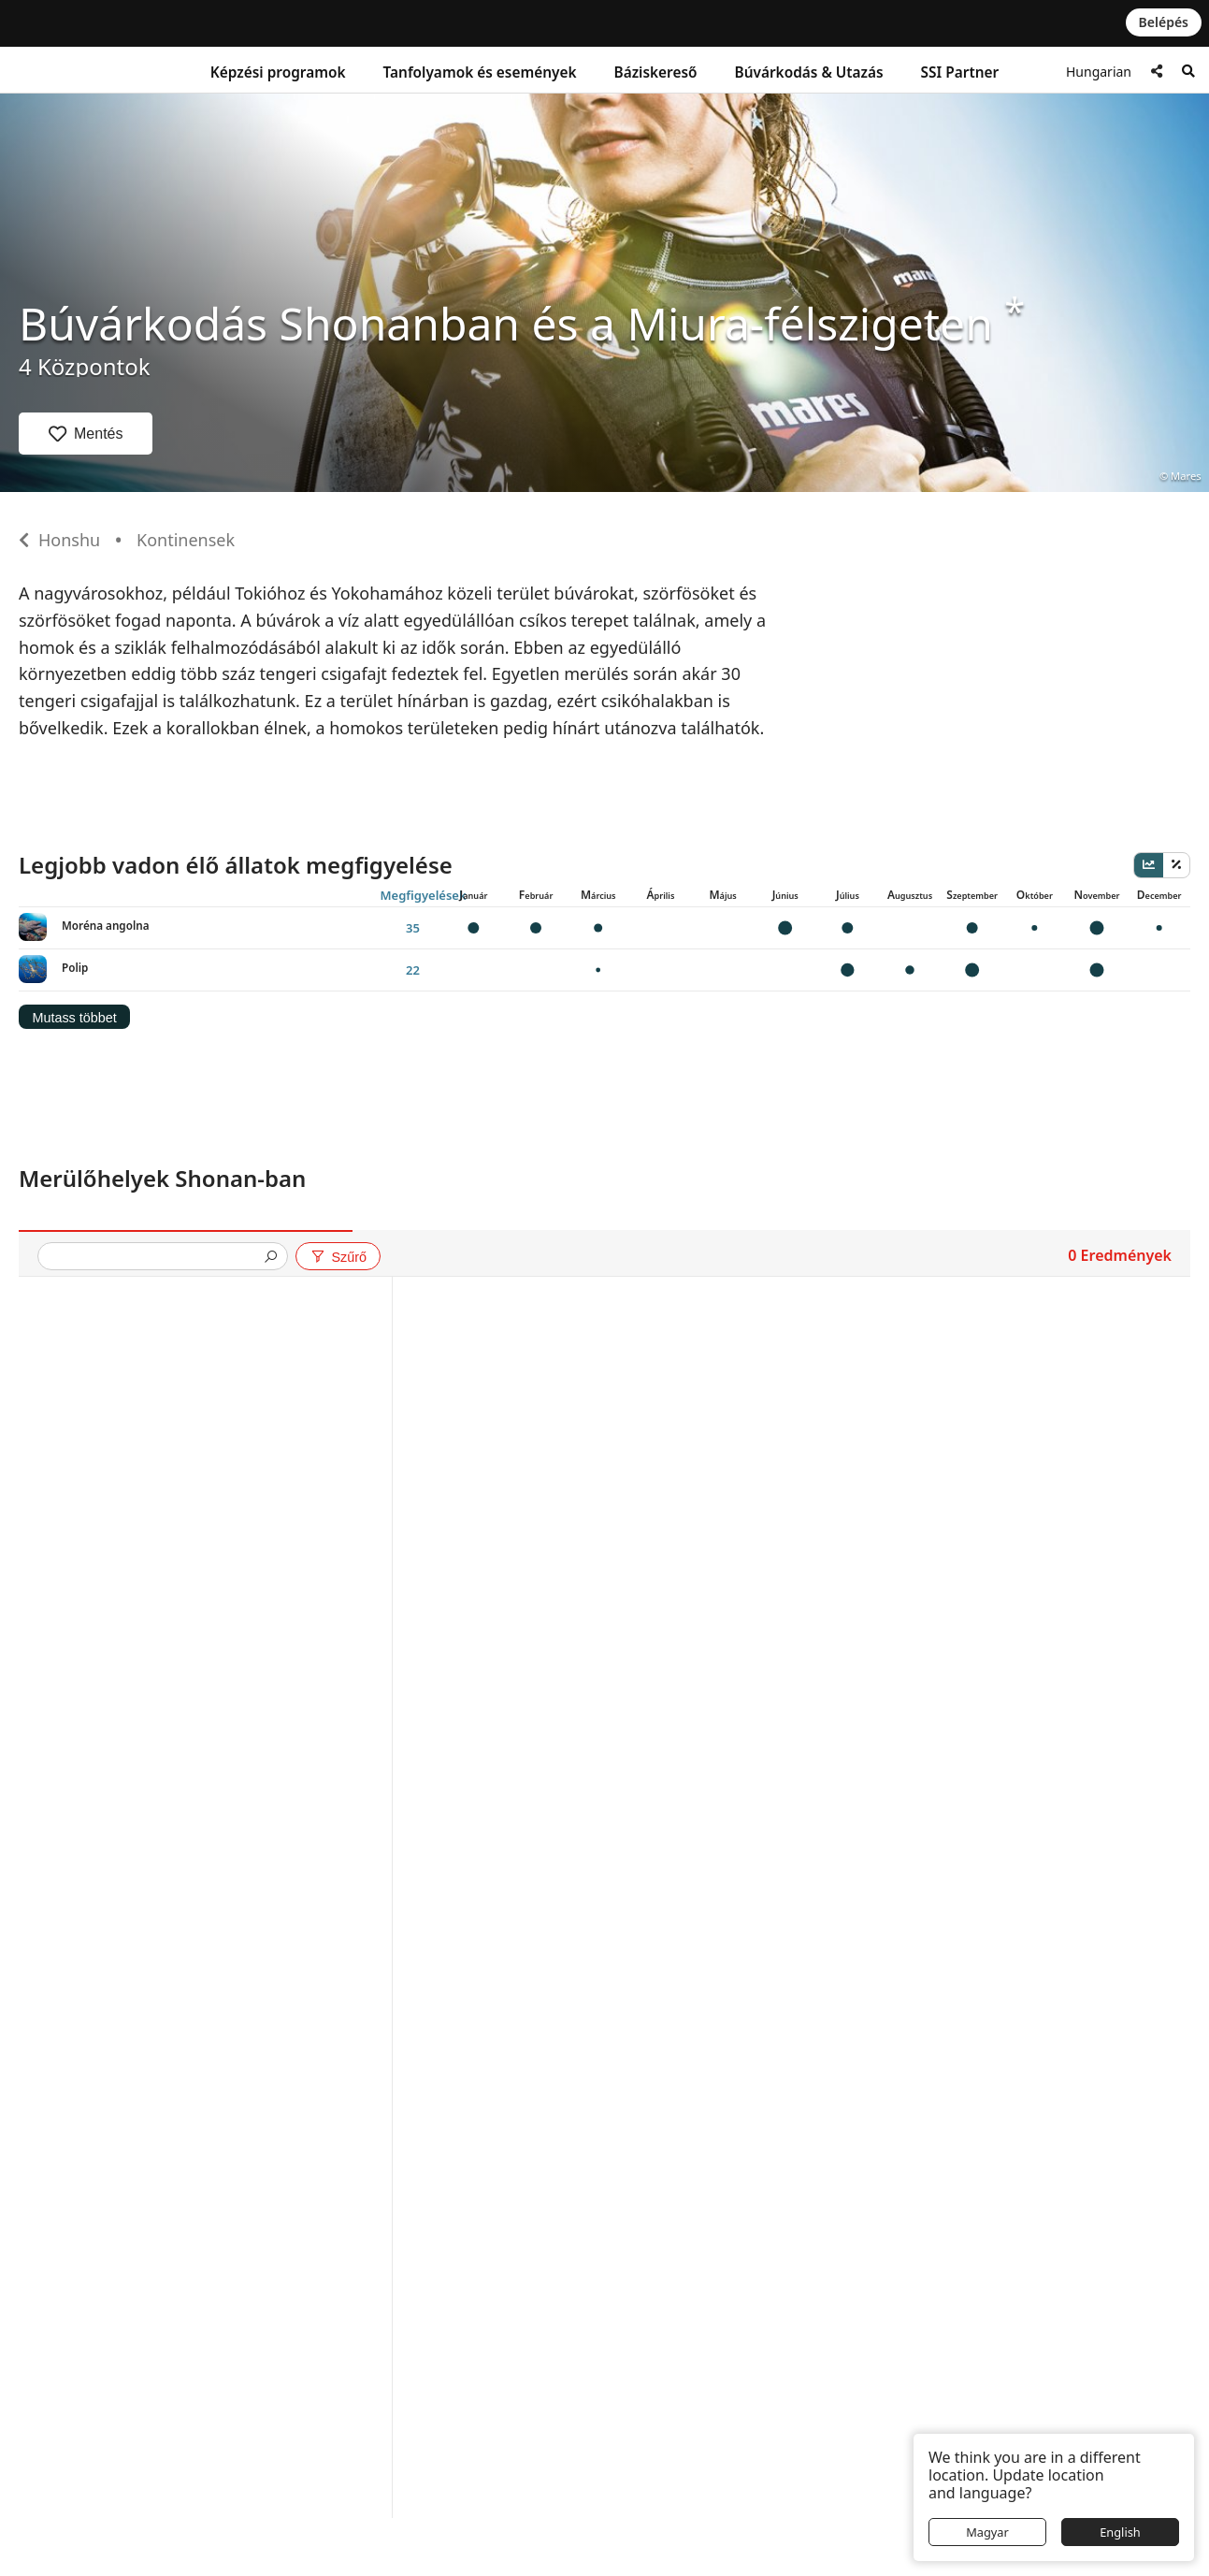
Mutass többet (74, 1017)
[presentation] (155, 1257)
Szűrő (338, 1257)
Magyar (987, 2532)
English (1120, 2532)
